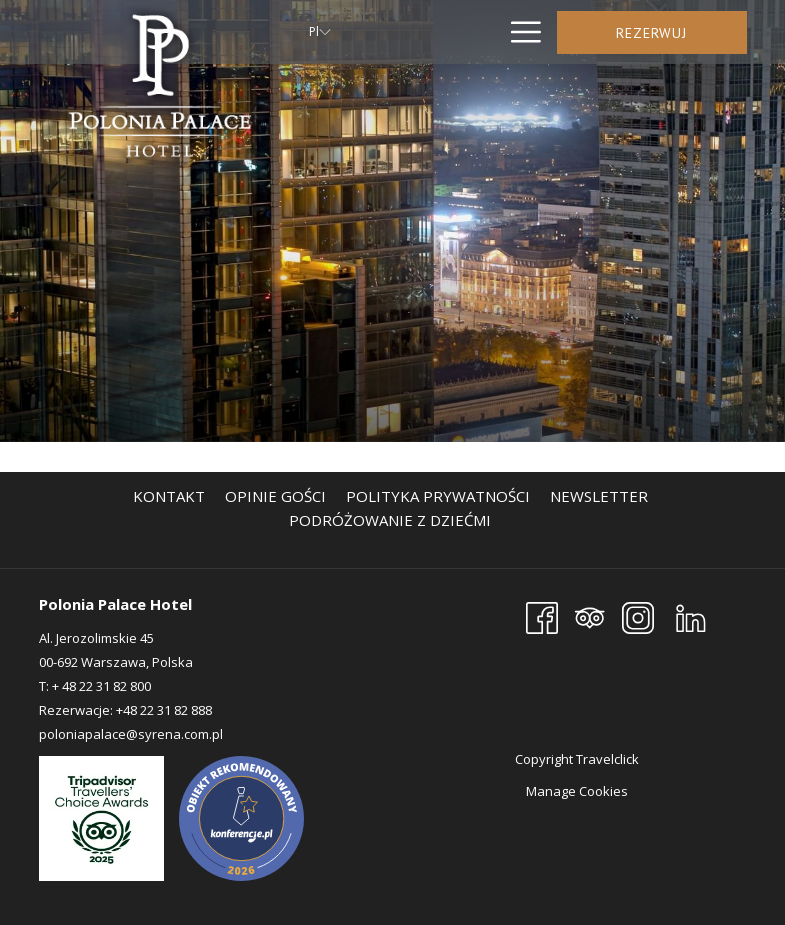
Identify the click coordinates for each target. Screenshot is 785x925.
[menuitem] (169, 496)
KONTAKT (169, 496)
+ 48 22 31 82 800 (101, 686)
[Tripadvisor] (590, 616)
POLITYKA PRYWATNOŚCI (438, 496)
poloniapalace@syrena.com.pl (131, 734)
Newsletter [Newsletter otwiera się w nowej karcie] (601, 496)
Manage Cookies (577, 791)
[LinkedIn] (691, 616)
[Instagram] (638, 616)
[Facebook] (542, 616)
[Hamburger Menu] (518, 32)
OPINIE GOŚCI (275, 496)
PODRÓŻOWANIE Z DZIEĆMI (390, 520)
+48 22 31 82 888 (162, 710)
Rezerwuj (651, 33)
